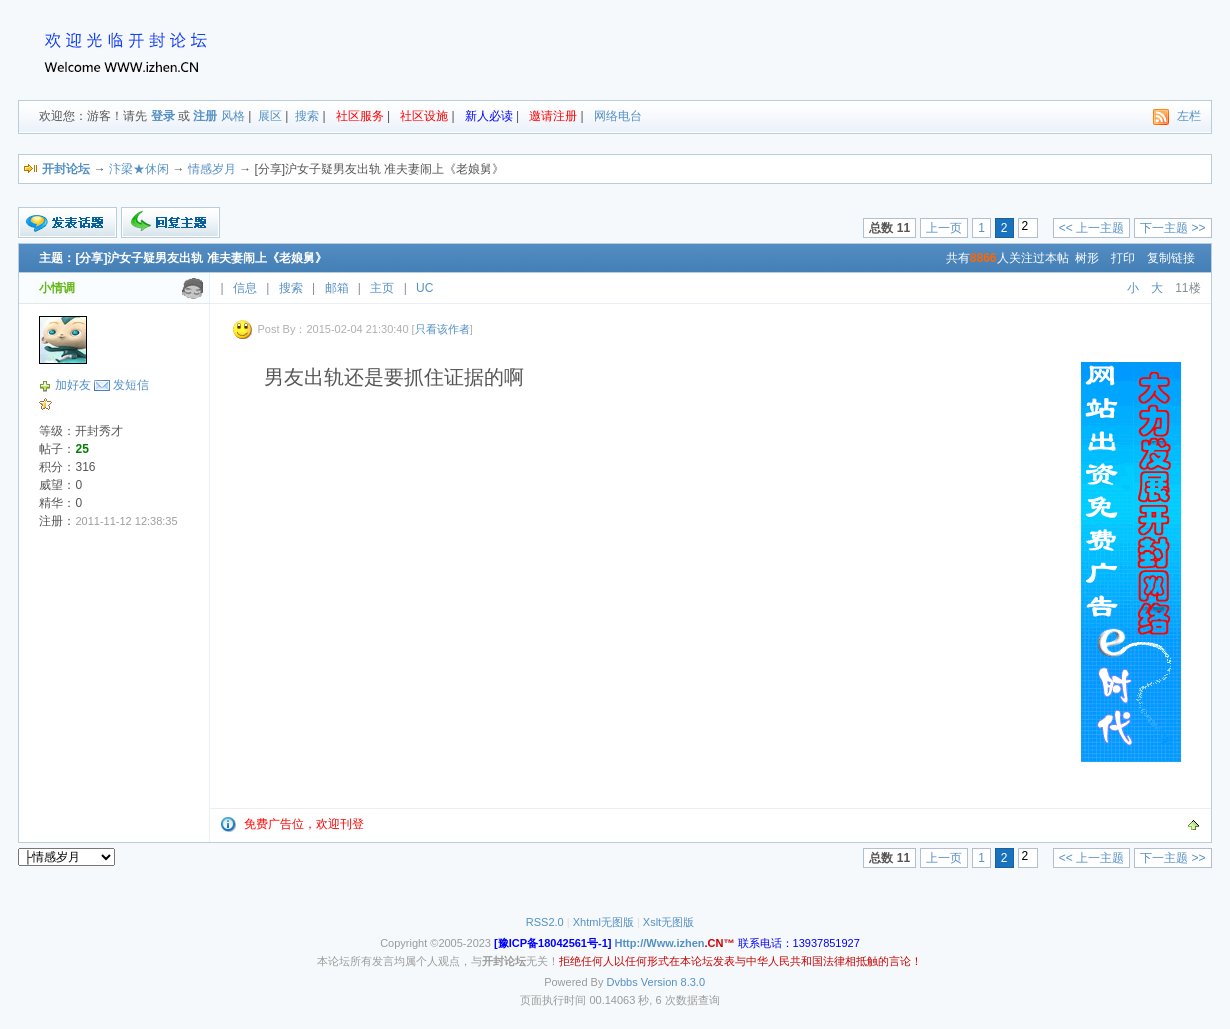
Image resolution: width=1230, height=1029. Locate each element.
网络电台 (618, 116)
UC (424, 288)
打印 (1123, 258)
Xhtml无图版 (603, 922)
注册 (205, 116)
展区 (270, 116)
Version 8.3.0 (673, 982)
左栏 (1189, 116)
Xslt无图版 (668, 922)
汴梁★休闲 (139, 169)
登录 (163, 116)
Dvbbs (622, 982)
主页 (382, 288)
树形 (1087, 258)
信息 (245, 288)
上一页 (944, 228)
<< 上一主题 (1091, 228)
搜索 (307, 116)
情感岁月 (212, 169)
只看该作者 (442, 329)
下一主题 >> (1172, 228)
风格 (233, 116)
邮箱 (337, 288)
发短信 (131, 385)
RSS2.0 (545, 922)
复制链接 (1171, 258)
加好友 (73, 385)
